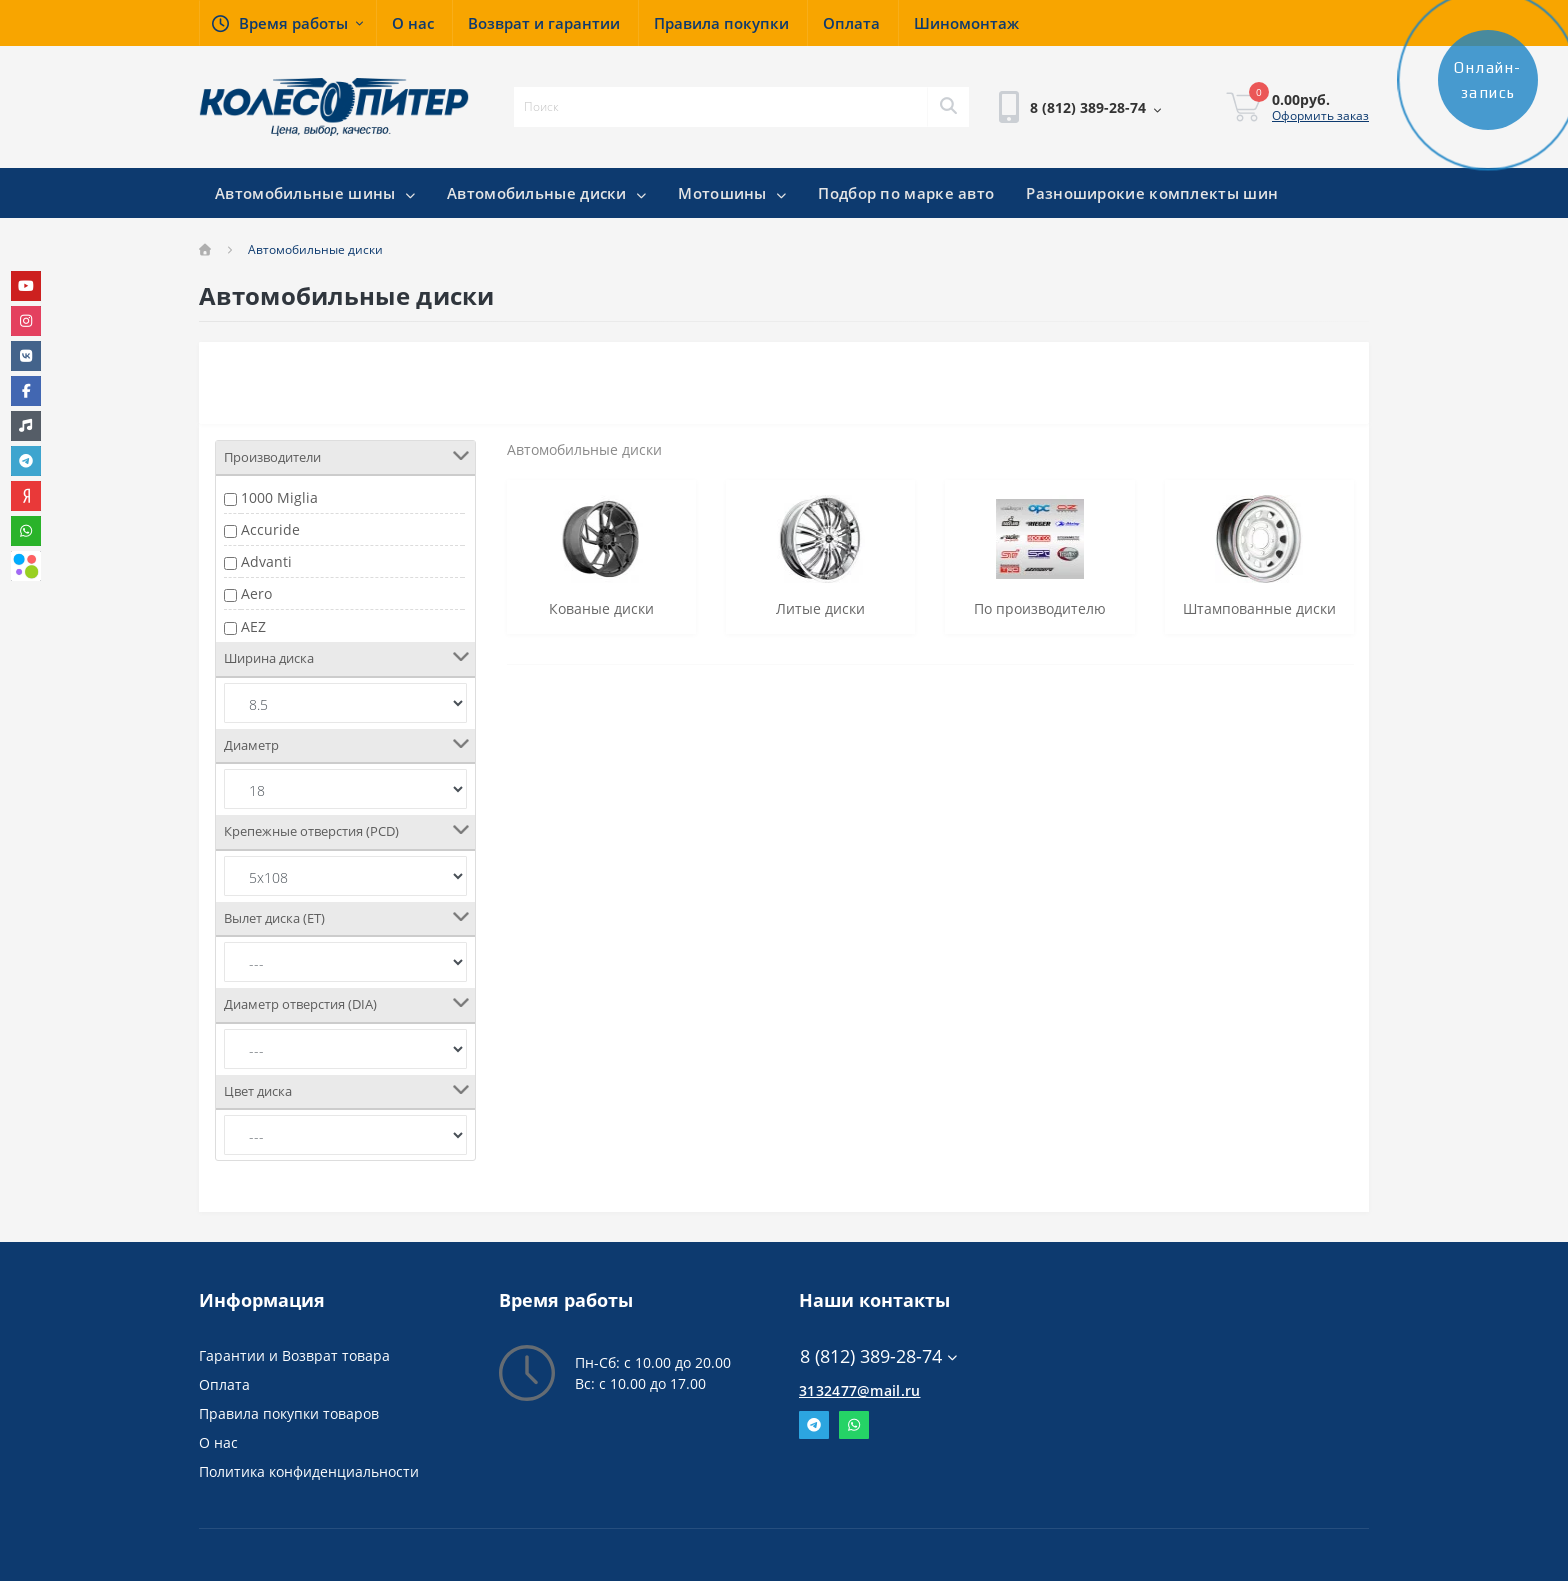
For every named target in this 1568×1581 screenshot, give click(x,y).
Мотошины (732, 193)
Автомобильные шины (315, 193)
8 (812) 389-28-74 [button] (878, 1356)
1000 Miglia (279, 497)
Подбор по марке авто (906, 193)
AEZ (253, 626)
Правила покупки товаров (289, 1413)
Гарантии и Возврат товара (294, 1355)
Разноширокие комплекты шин (1152, 193)
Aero (256, 593)
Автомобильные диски (546, 193)
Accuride (270, 529)
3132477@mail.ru (860, 1390)
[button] (287, 23)
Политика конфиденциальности (309, 1471)
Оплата (224, 1384)
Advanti (266, 561)
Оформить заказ (1320, 115)
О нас (218, 1442)
